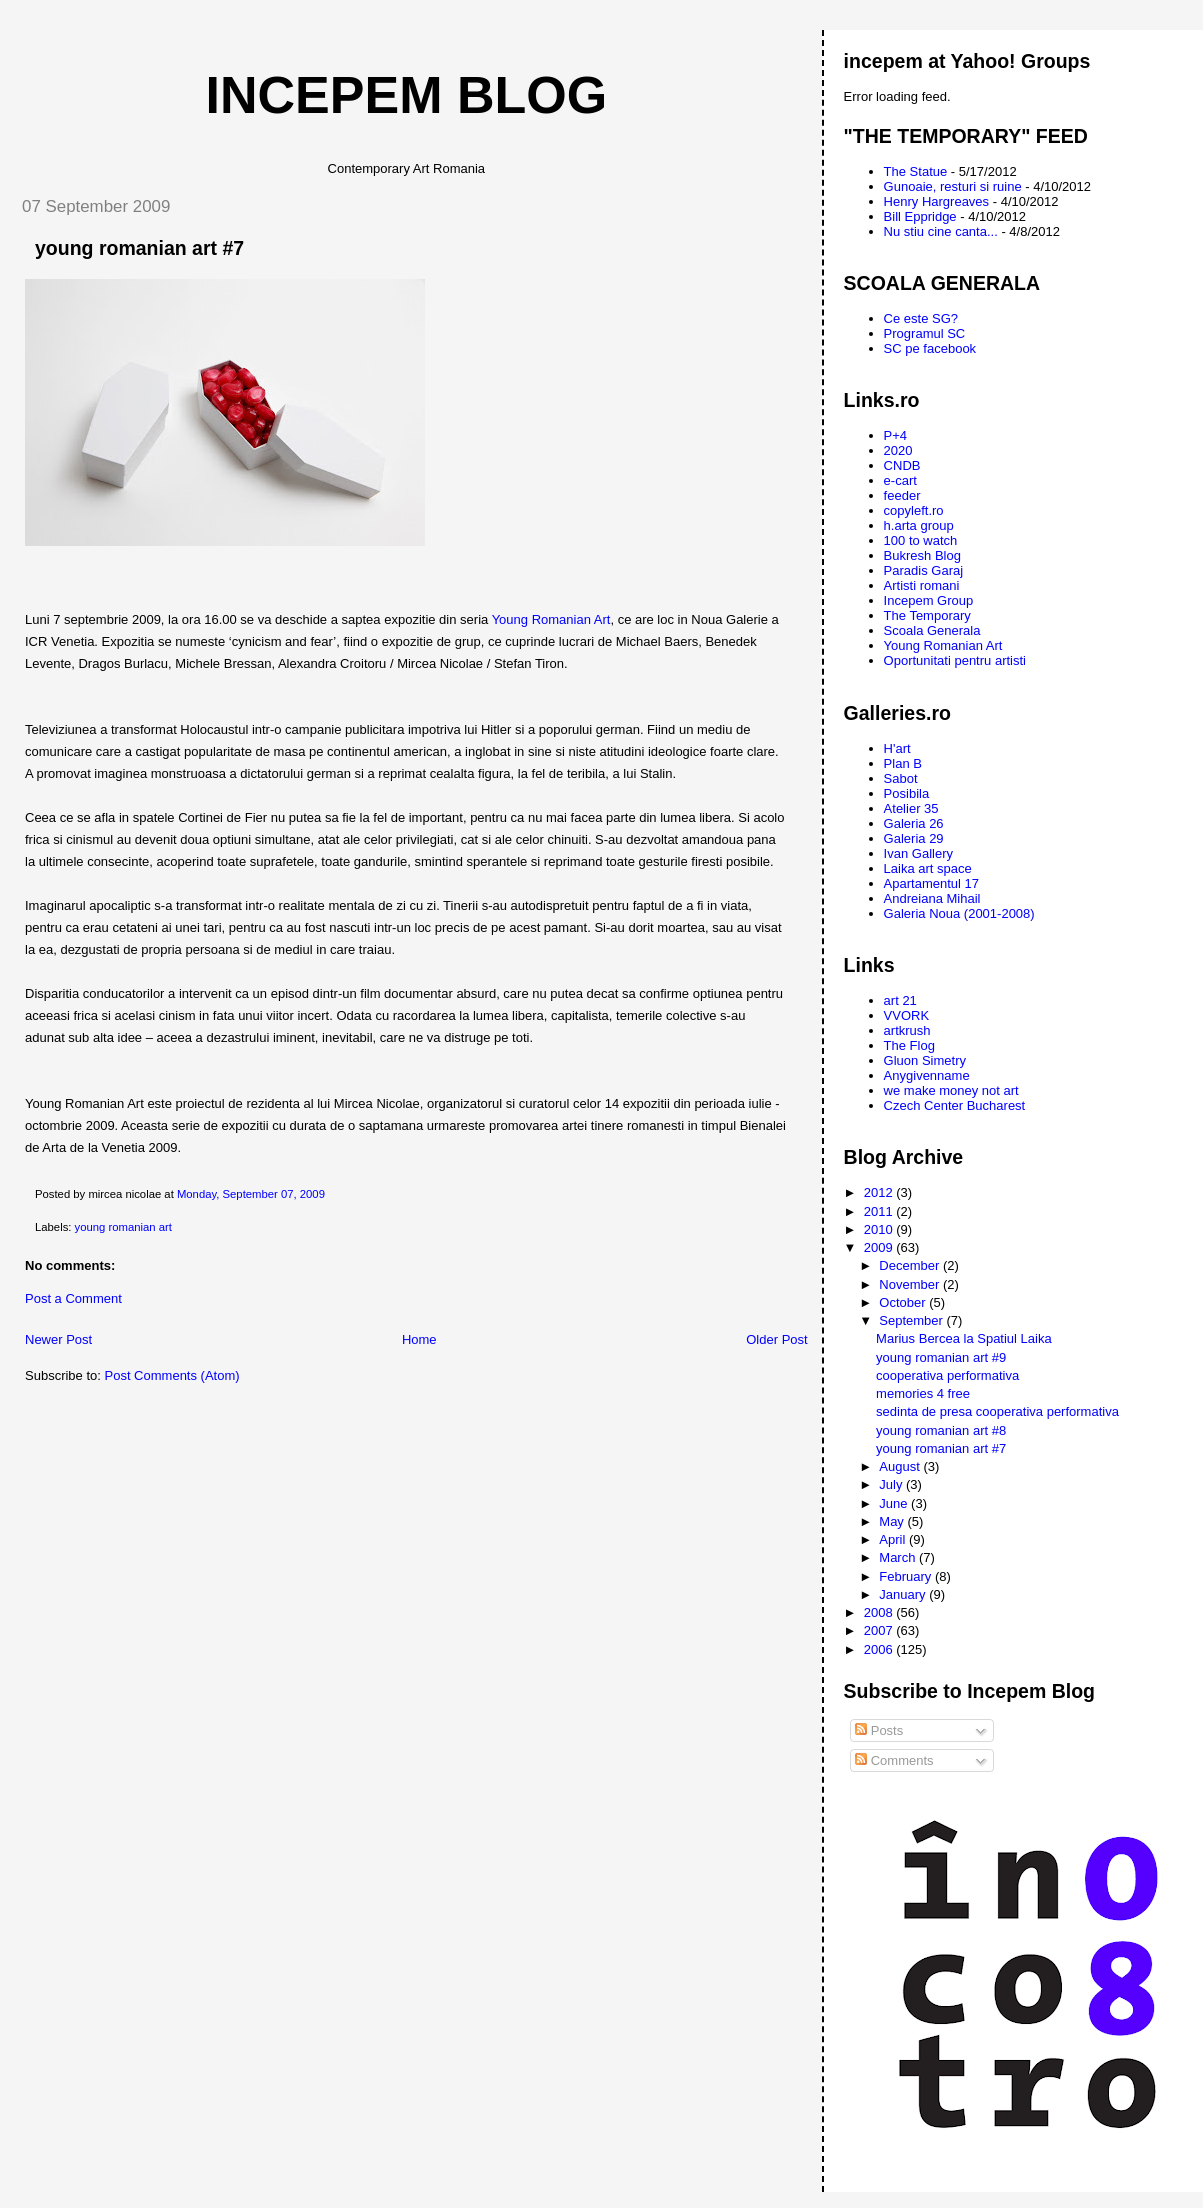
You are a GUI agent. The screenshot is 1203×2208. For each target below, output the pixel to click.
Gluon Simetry (925, 1060)
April (894, 1539)
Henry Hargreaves (937, 201)
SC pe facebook (930, 348)
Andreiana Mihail (932, 898)
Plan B (903, 763)
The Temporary (927, 615)
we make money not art (951, 1090)
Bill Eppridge (920, 216)
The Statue (916, 171)
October (904, 1302)
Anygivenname (927, 1075)
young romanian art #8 (941, 1430)
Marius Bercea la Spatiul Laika (964, 1338)
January (904, 1594)
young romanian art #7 (139, 248)
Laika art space (928, 868)
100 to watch (921, 540)
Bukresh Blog (922, 555)
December (911, 1265)
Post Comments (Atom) (172, 1375)
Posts (879, 1730)
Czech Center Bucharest (955, 1105)
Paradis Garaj (923, 570)
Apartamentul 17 (931, 883)
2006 (880, 1649)
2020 (898, 450)
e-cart (900, 480)
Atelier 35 (911, 808)
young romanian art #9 (941, 1357)
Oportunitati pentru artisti (955, 660)
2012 (880, 1192)
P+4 (896, 435)
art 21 (900, 1000)
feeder (902, 495)
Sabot (901, 778)
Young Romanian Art (551, 619)
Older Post (776, 1339)
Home (419, 1339)
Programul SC (925, 333)
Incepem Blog (407, 95)
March (899, 1557)
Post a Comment (73, 1298)
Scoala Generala (932, 630)
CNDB (902, 465)
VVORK (907, 1015)
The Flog (909, 1045)
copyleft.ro (914, 510)
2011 (880, 1211)
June (895, 1503)
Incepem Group (929, 600)
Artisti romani (922, 585)
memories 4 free (923, 1393)
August (901, 1466)
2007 (880, 1630)
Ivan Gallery (918, 853)
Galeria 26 (914, 823)
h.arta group (919, 525)
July (892, 1484)
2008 (880, 1612)
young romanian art (123, 1227)
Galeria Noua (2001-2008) (959, 913)
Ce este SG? (921, 318)
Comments (894, 1760)
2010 (880, 1229)
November (911, 1284)
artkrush (907, 1030)
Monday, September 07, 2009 (251, 1194)
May (893, 1521)
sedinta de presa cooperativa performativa (997, 1411)
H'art (897, 748)
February (907, 1576)
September (912, 1320)
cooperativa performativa (947, 1375)
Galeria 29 (914, 838)
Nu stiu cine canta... (941, 231)
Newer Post (58, 1339)
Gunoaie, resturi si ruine (953, 186)
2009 (880, 1247)
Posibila (907, 793)
